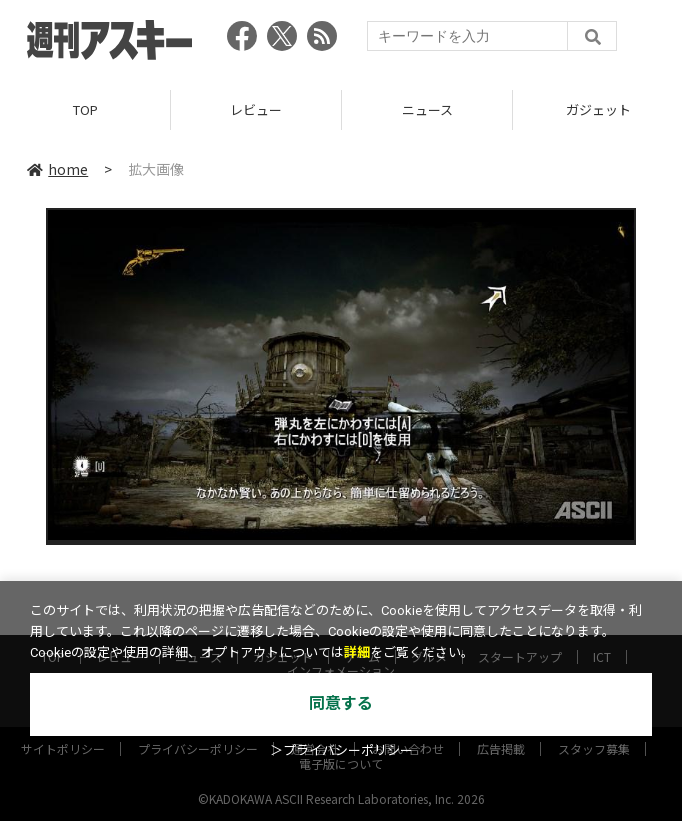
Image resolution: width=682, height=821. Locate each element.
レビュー (256, 109)
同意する (341, 703)
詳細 (357, 652)
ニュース (427, 109)
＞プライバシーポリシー (341, 750)
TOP (85, 109)
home (57, 169)
